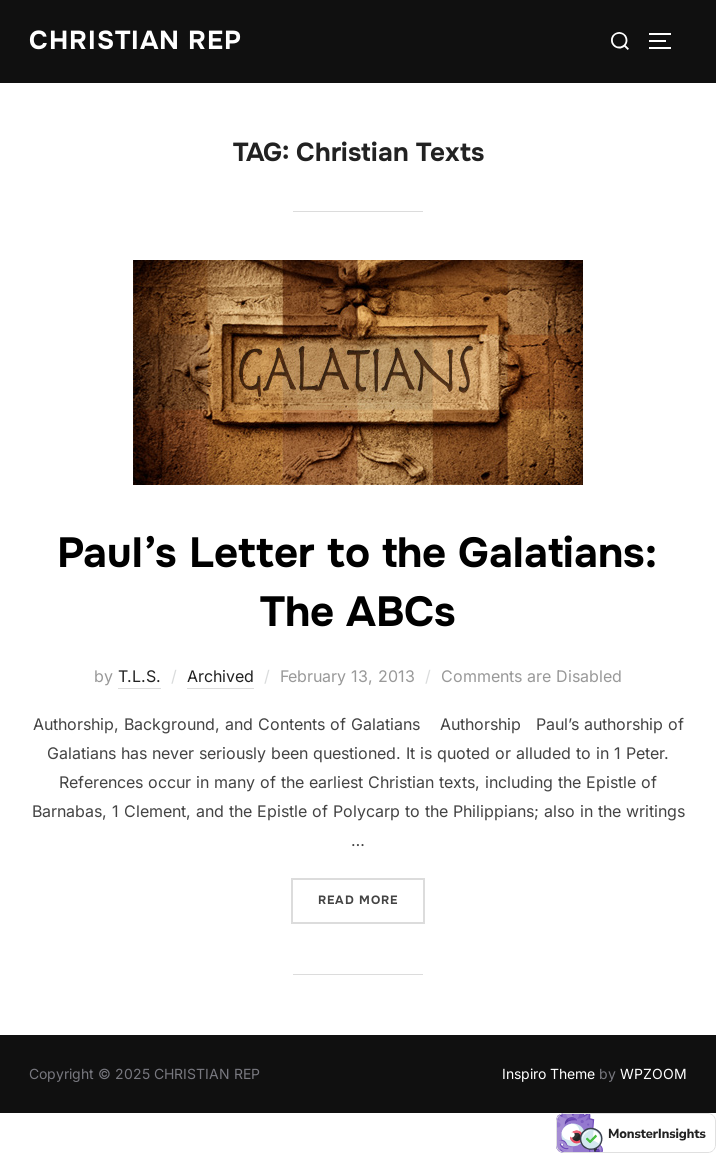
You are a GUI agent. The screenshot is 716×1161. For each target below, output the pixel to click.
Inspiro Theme (548, 1073)
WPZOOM (653, 1073)
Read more (371, 898)
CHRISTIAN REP (135, 40)
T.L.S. (139, 676)
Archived (220, 676)
